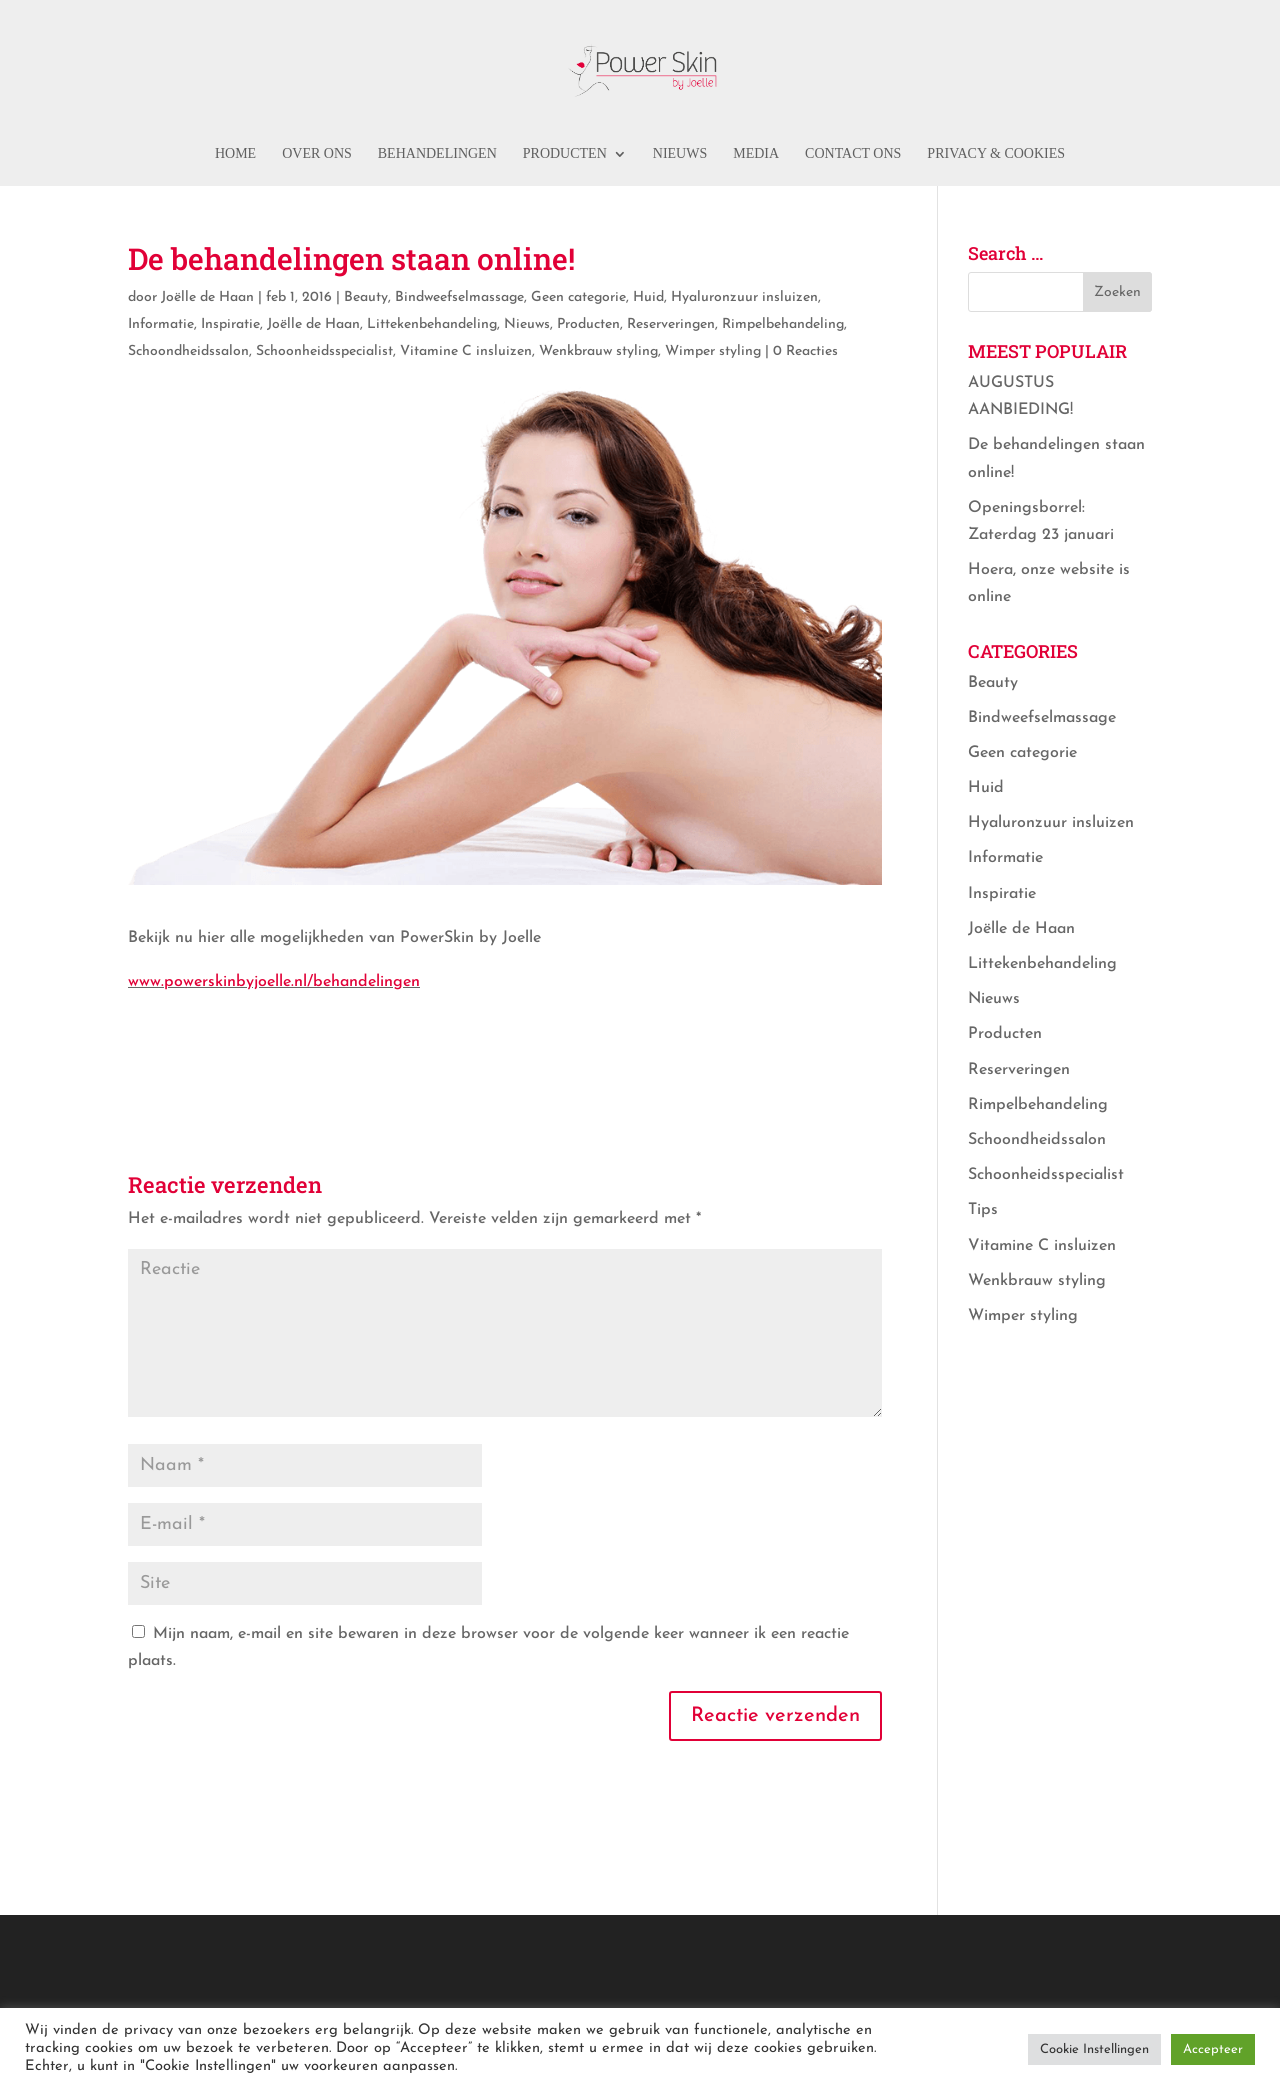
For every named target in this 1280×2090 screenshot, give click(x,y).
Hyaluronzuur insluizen (744, 297)
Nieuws (680, 154)
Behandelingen (437, 154)
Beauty (366, 297)
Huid (648, 297)
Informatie (161, 324)
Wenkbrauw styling (598, 351)
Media (756, 154)
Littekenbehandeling (432, 324)
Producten (565, 154)
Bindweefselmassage (459, 297)
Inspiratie (230, 324)
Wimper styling (713, 351)
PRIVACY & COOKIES (996, 154)
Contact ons (853, 154)
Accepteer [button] (1213, 2049)
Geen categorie (578, 297)
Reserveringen (671, 324)
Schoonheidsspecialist (324, 351)
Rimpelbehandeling (783, 324)
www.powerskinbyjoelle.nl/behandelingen (274, 982)
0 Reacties (805, 351)
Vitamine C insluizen (466, 351)
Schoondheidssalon (188, 351)
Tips (983, 1210)
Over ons (317, 154)
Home (235, 154)
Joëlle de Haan (207, 297)
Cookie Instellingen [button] (1094, 2049)
